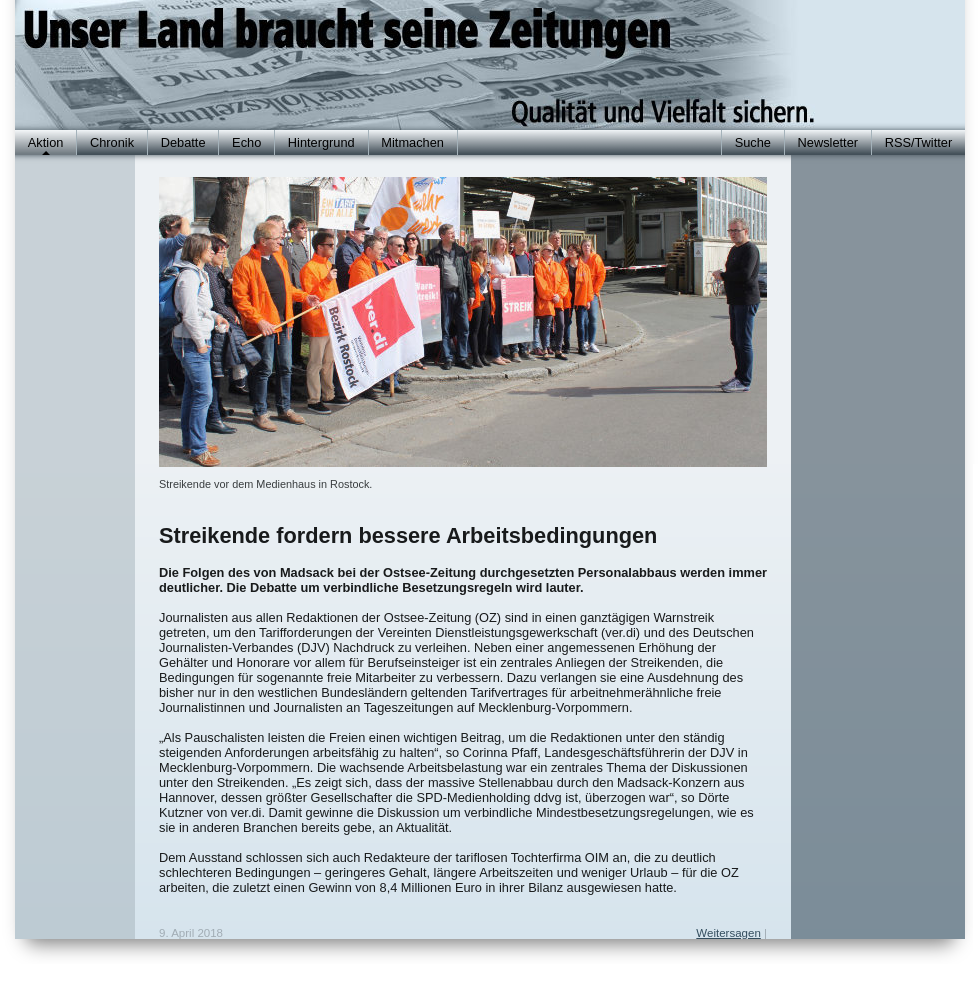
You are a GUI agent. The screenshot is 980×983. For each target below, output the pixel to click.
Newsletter (828, 142)
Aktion (46, 142)
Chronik (112, 142)
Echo (246, 142)
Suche (753, 142)
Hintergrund (321, 142)
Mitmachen (412, 142)
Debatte (183, 142)
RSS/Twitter (919, 142)
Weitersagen (728, 933)
